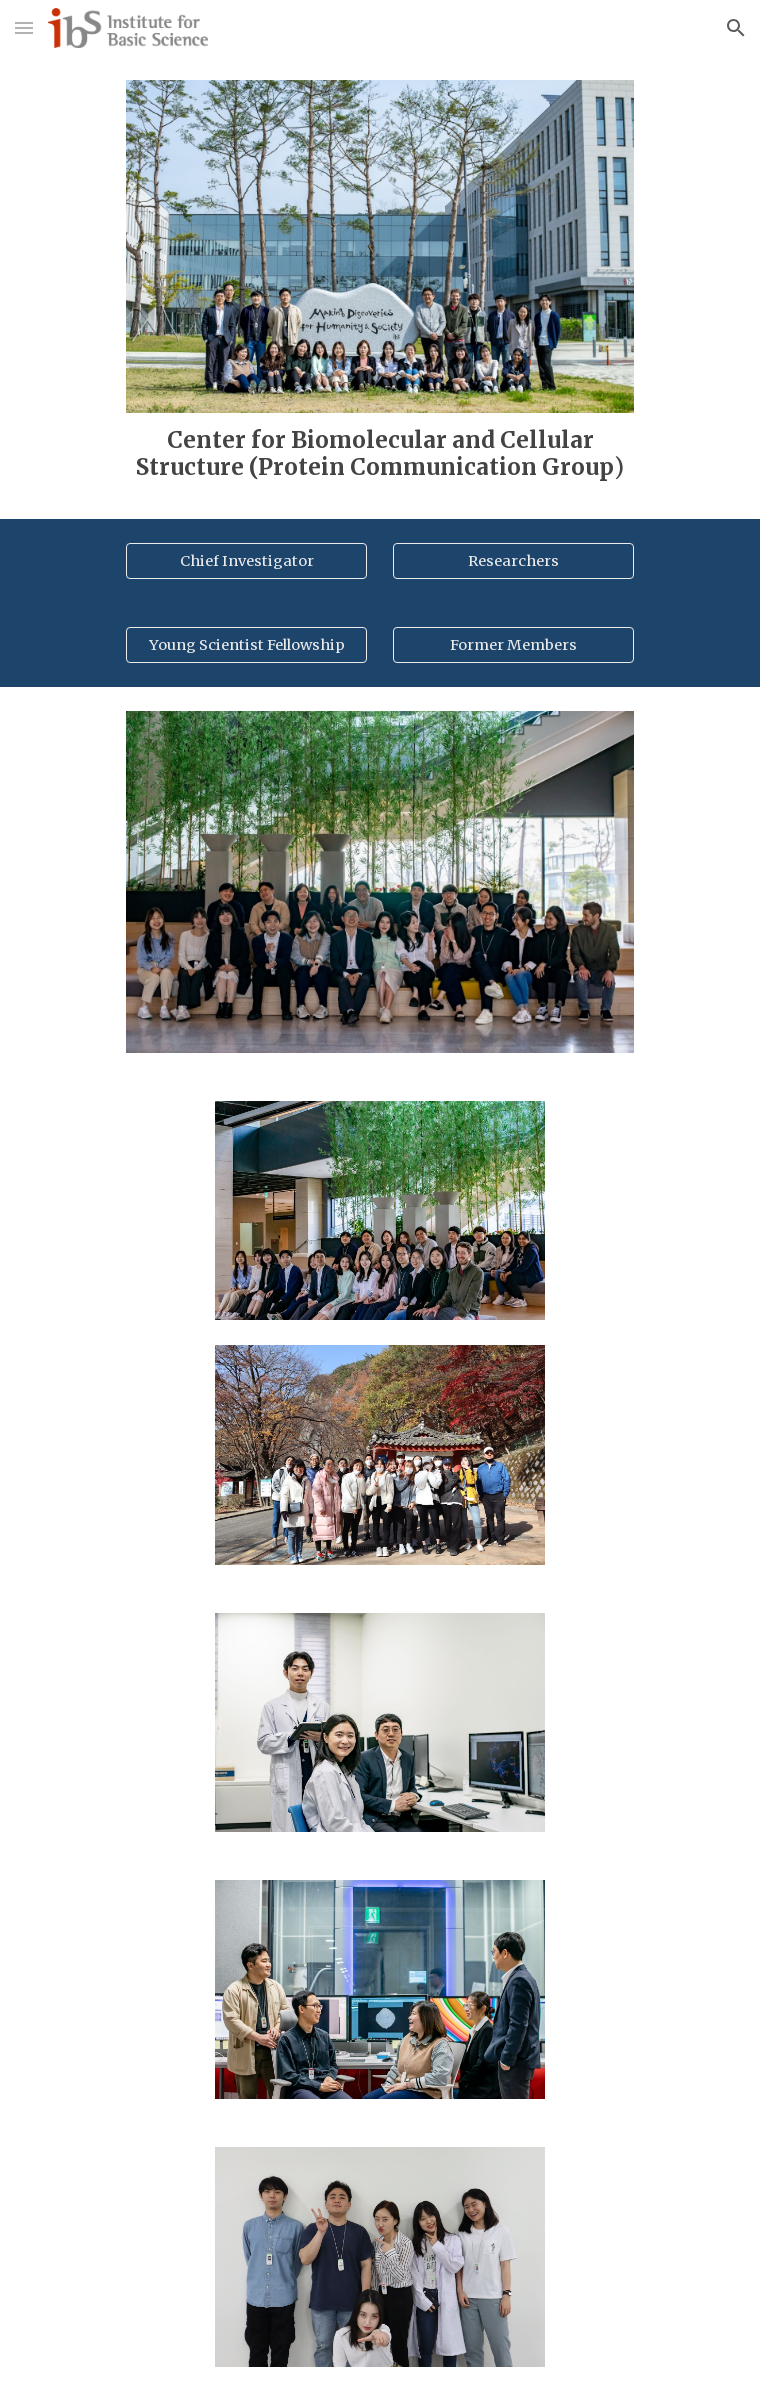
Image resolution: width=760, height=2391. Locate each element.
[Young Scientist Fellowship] (246, 645)
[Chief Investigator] (246, 561)
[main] (379, 454)
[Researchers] (513, 561)
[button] (24, 27)
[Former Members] (513, 645)
